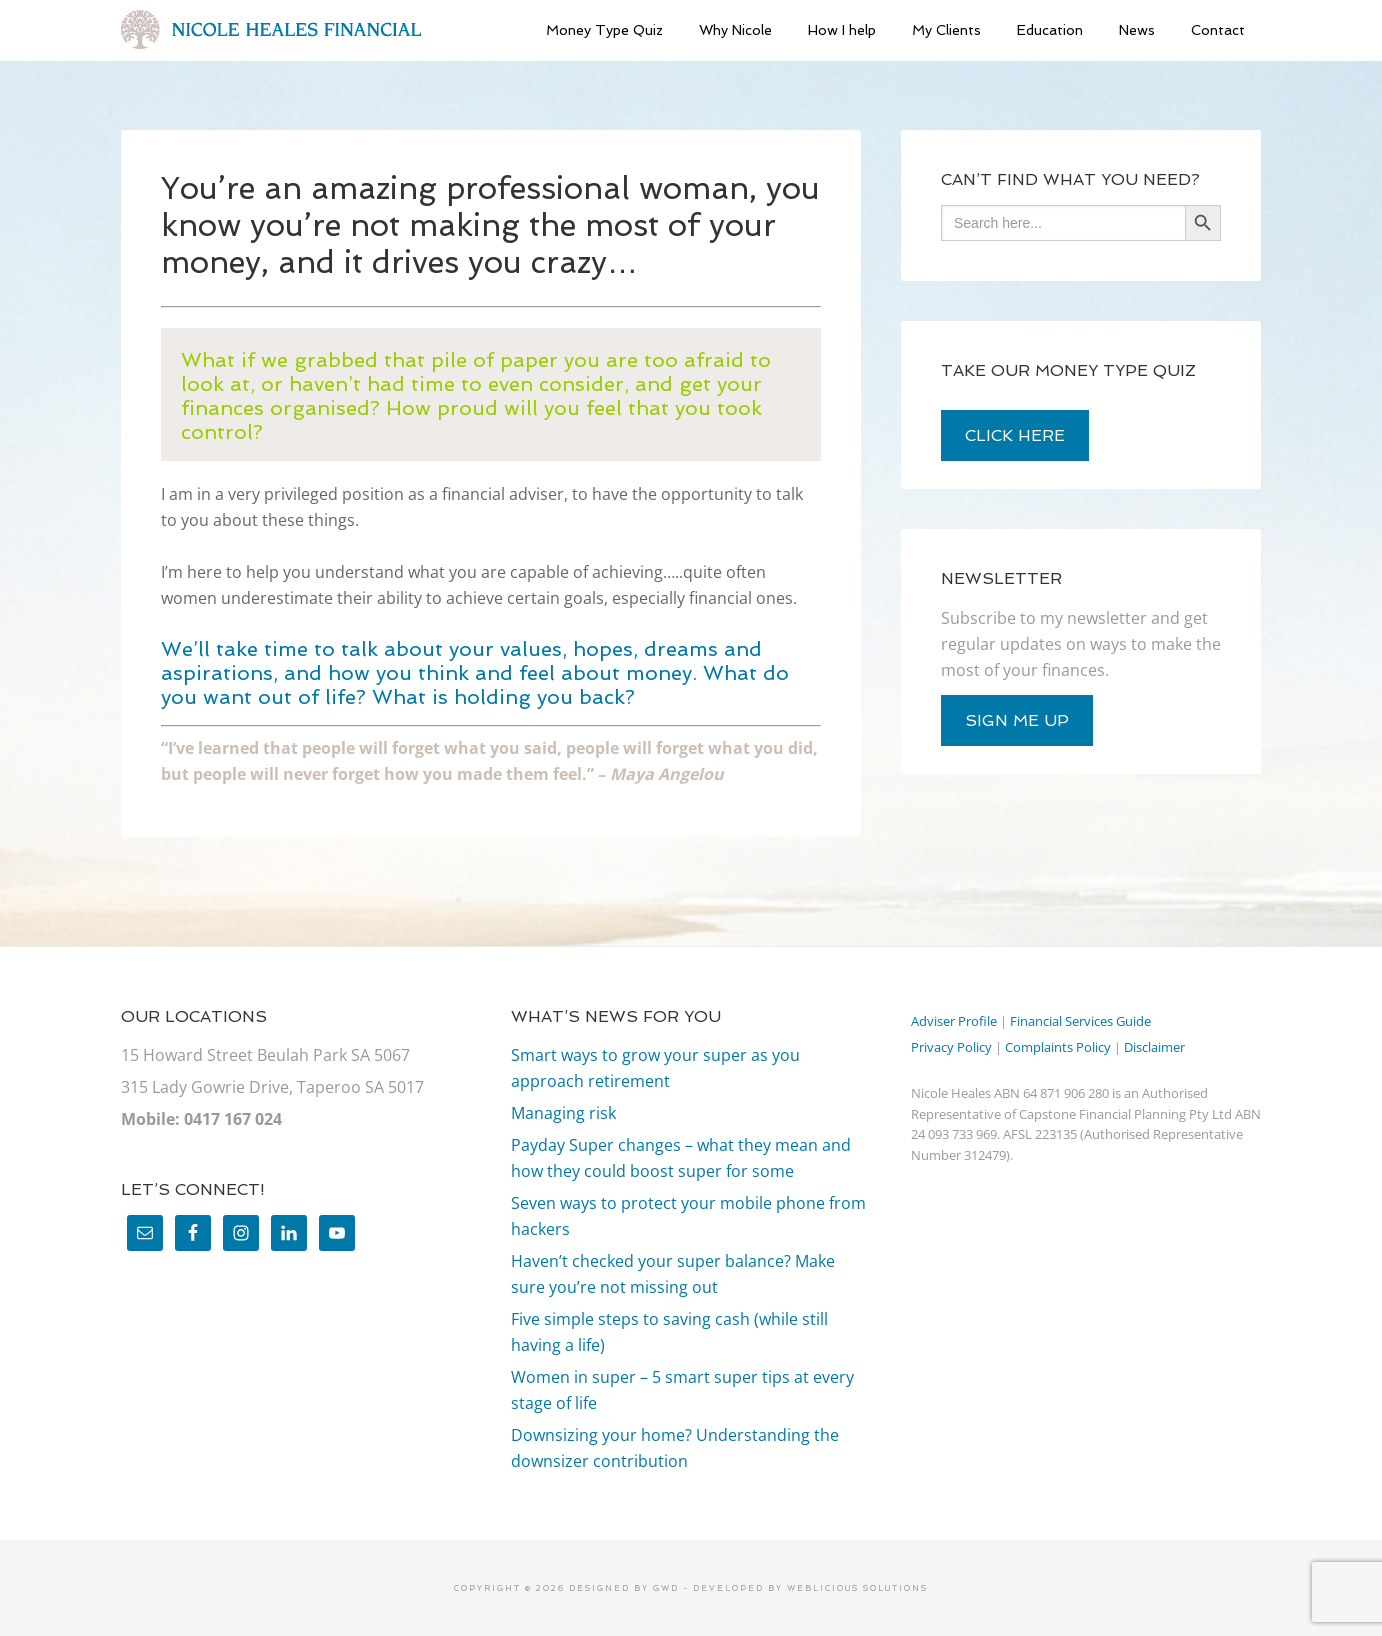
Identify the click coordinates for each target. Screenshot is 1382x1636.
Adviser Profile (954, 1021)
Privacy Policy (951, 1047)
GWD (664, 1588)
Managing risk (563, 1113)
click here (1015, 435)
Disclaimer (1154, 1047)
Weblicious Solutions (857, 1588)
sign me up (1017, 720)
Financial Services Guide (1080, 1021)
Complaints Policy (1058, 1047)
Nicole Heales (271, 30)
